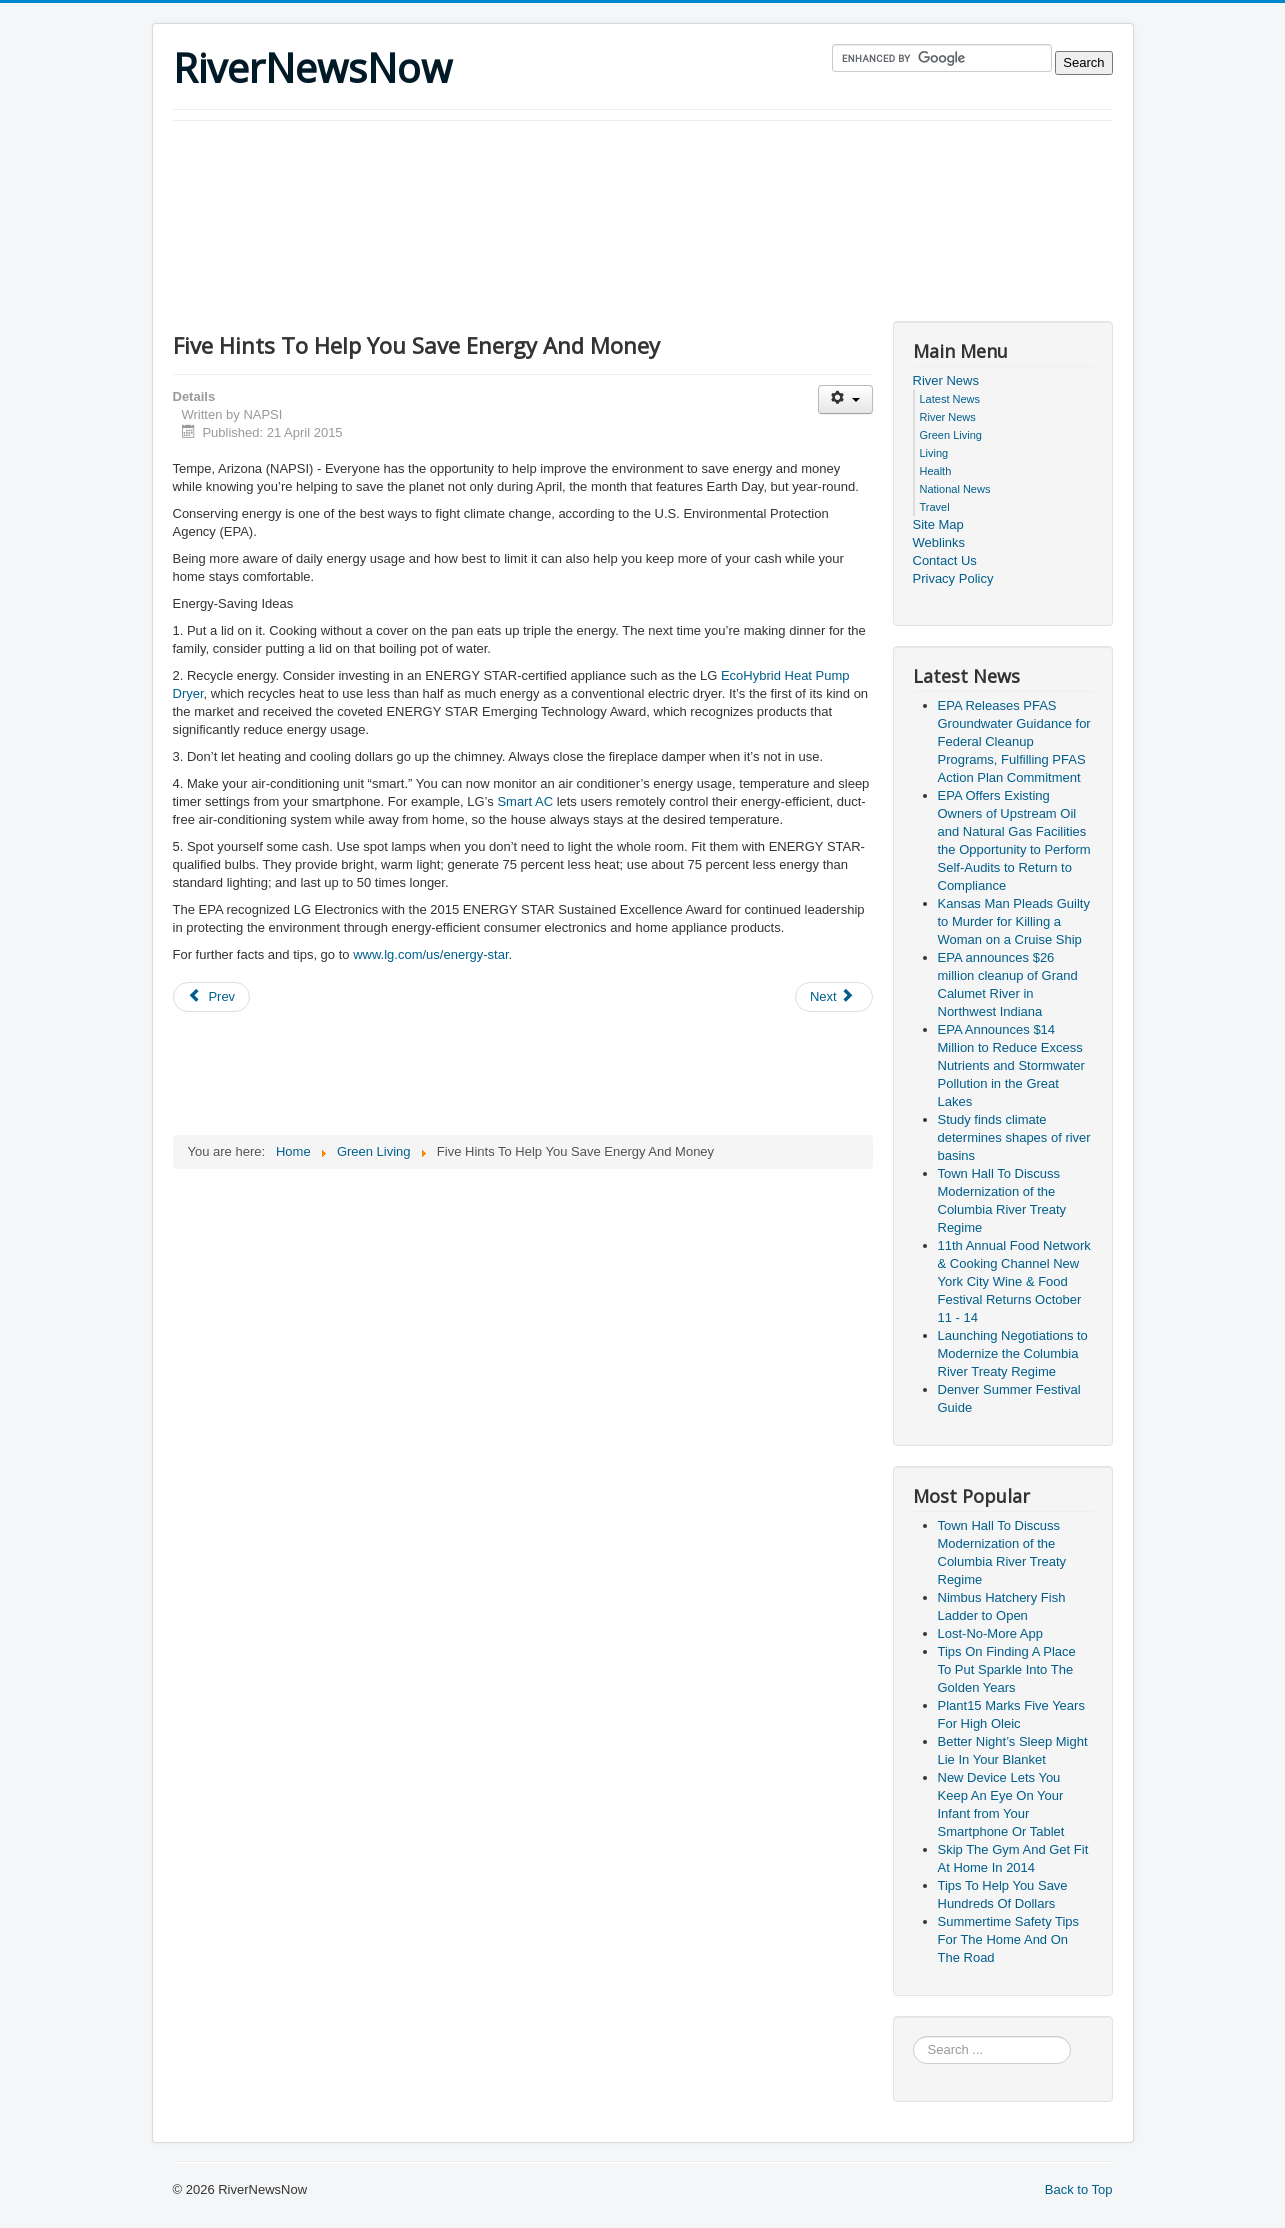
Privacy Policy (953, 578)
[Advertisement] (537, 176)
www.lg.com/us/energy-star (430, 954)
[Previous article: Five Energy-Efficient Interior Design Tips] (212, 997)
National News (955, 489)
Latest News (950, 399)
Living (934, 453)
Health (936, 471)
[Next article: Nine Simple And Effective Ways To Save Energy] (834, 997)
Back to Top (1079, 2189)
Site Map (938, 524)
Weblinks (939, 542)
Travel (935, 507)
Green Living (951, 435)
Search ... (913, 2036)
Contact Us (945, 560)
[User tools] (845, 399)
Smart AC (525, 801)
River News (946, 380)
